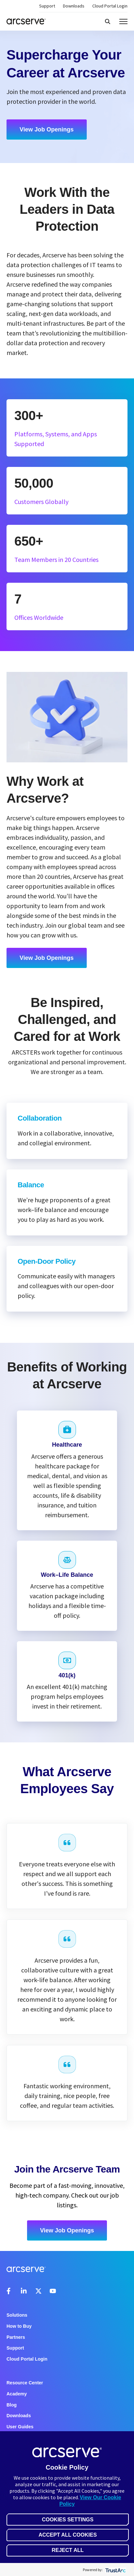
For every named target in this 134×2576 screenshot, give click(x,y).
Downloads (73, 6)
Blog (12, 2404)
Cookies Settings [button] (67, 2519)
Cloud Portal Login (109, 6)
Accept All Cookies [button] (67, 2535)
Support (47, 6)
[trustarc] (115, 2569)
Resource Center (25, 2382)
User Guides (20, 2426)
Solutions (17, 2315)
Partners (16, 2337)
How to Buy (19, 2326)
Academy (17, 2393)
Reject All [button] (67, 2550)
